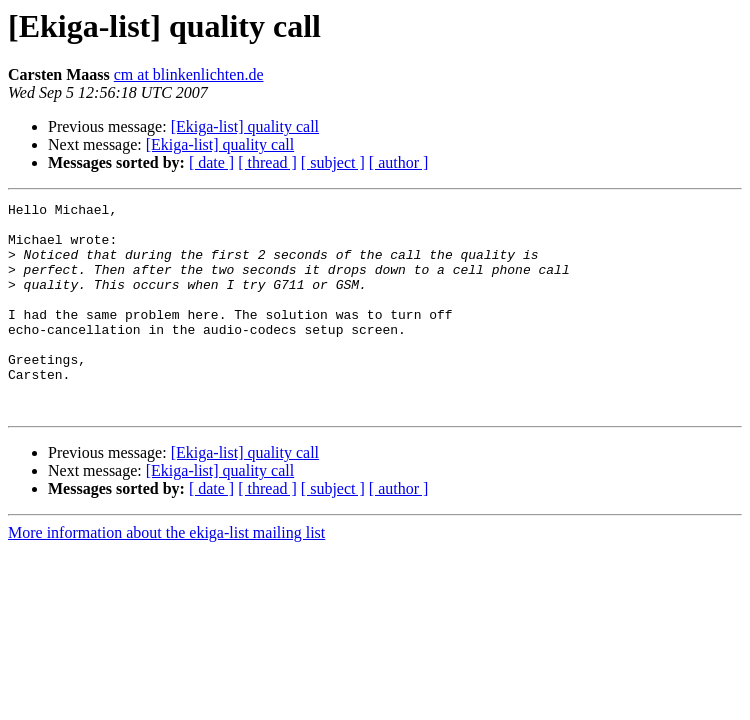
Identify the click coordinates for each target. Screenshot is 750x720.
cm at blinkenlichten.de (189, 74)
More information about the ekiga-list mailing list (166, 574)
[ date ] (211, 162)
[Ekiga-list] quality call (245, 126)
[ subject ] (333, 162)
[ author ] (399, 162)
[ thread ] (267, 162)
